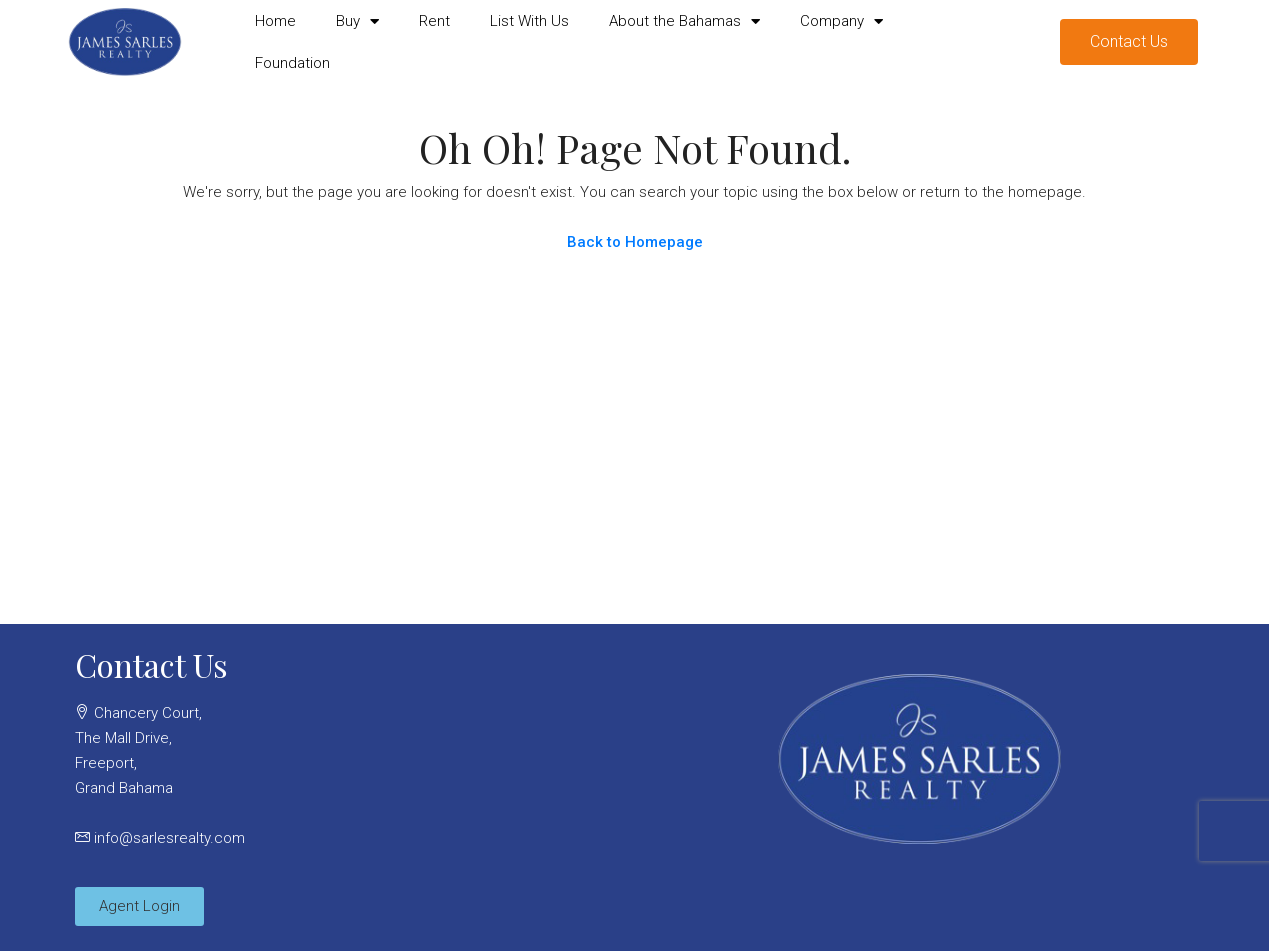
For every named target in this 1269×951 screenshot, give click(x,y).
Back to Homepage (635, 242)
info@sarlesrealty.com (169, 838)
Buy (357, 21)
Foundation (292, 63)
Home (275, 21)
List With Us (529, 21)
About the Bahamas (684, 21)
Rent (434, 21)
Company (841, 21)
